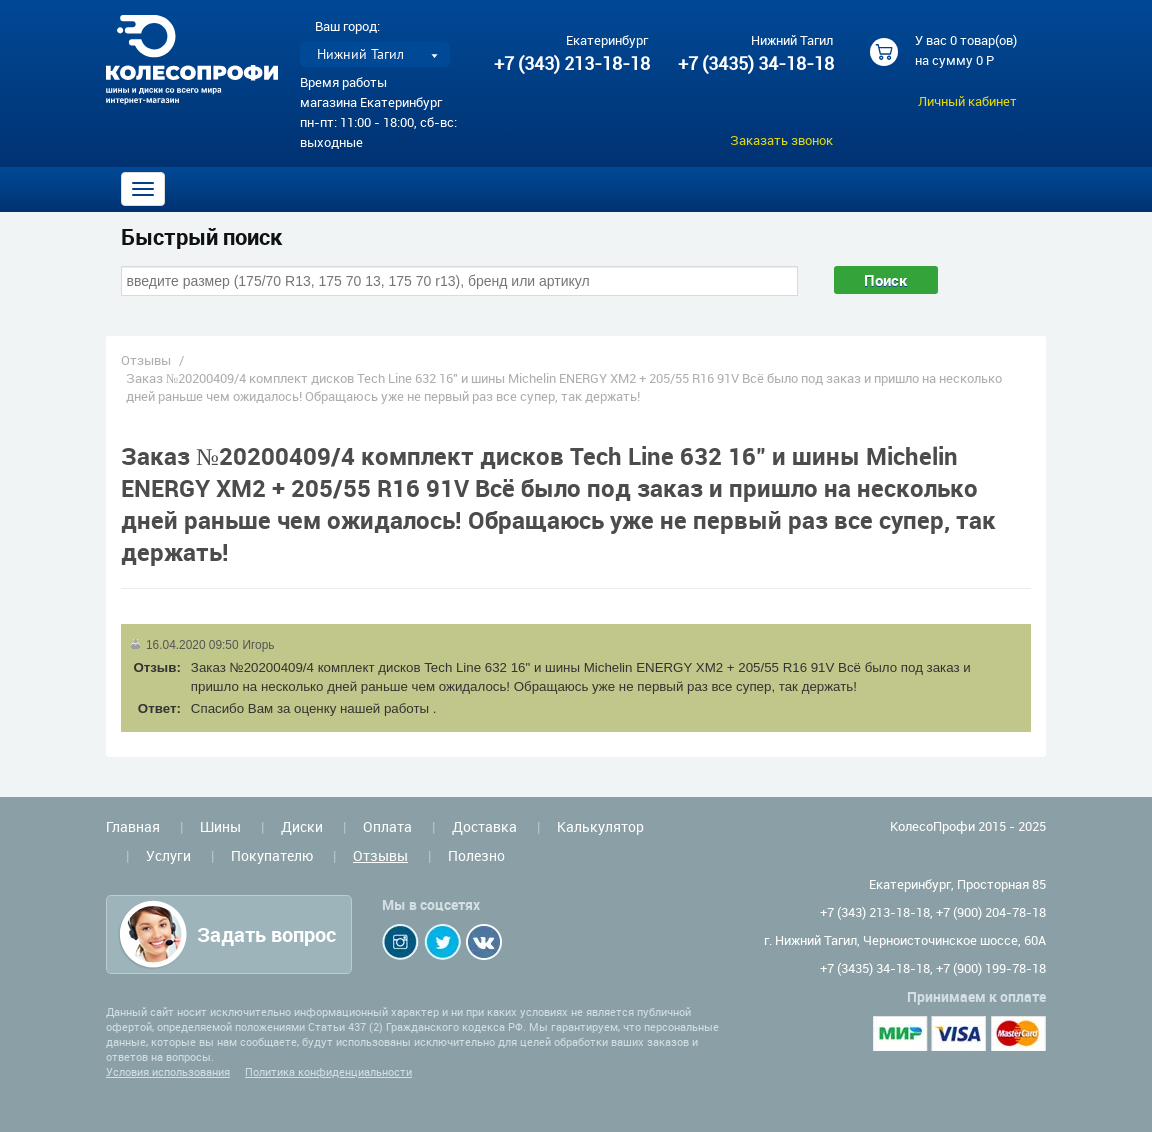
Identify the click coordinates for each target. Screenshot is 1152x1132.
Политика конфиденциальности (328, 1071)
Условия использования (168, 1071)
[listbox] (375, 54)
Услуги (168, 855)
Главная (133, 826)
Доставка (484, 826)
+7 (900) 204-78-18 (991, 912)
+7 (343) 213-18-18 (572, 63)
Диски (302, 826)
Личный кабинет (967, 101)
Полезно (476, 855)
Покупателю (272, 855)
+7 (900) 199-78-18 (991, 968)
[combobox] (459, 281)
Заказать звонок (781, 140)
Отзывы (146, 360)
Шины (220, 826)
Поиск (886, 280)
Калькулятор (600, 826)
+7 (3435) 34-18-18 (755, 63)
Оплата (387, 826)
